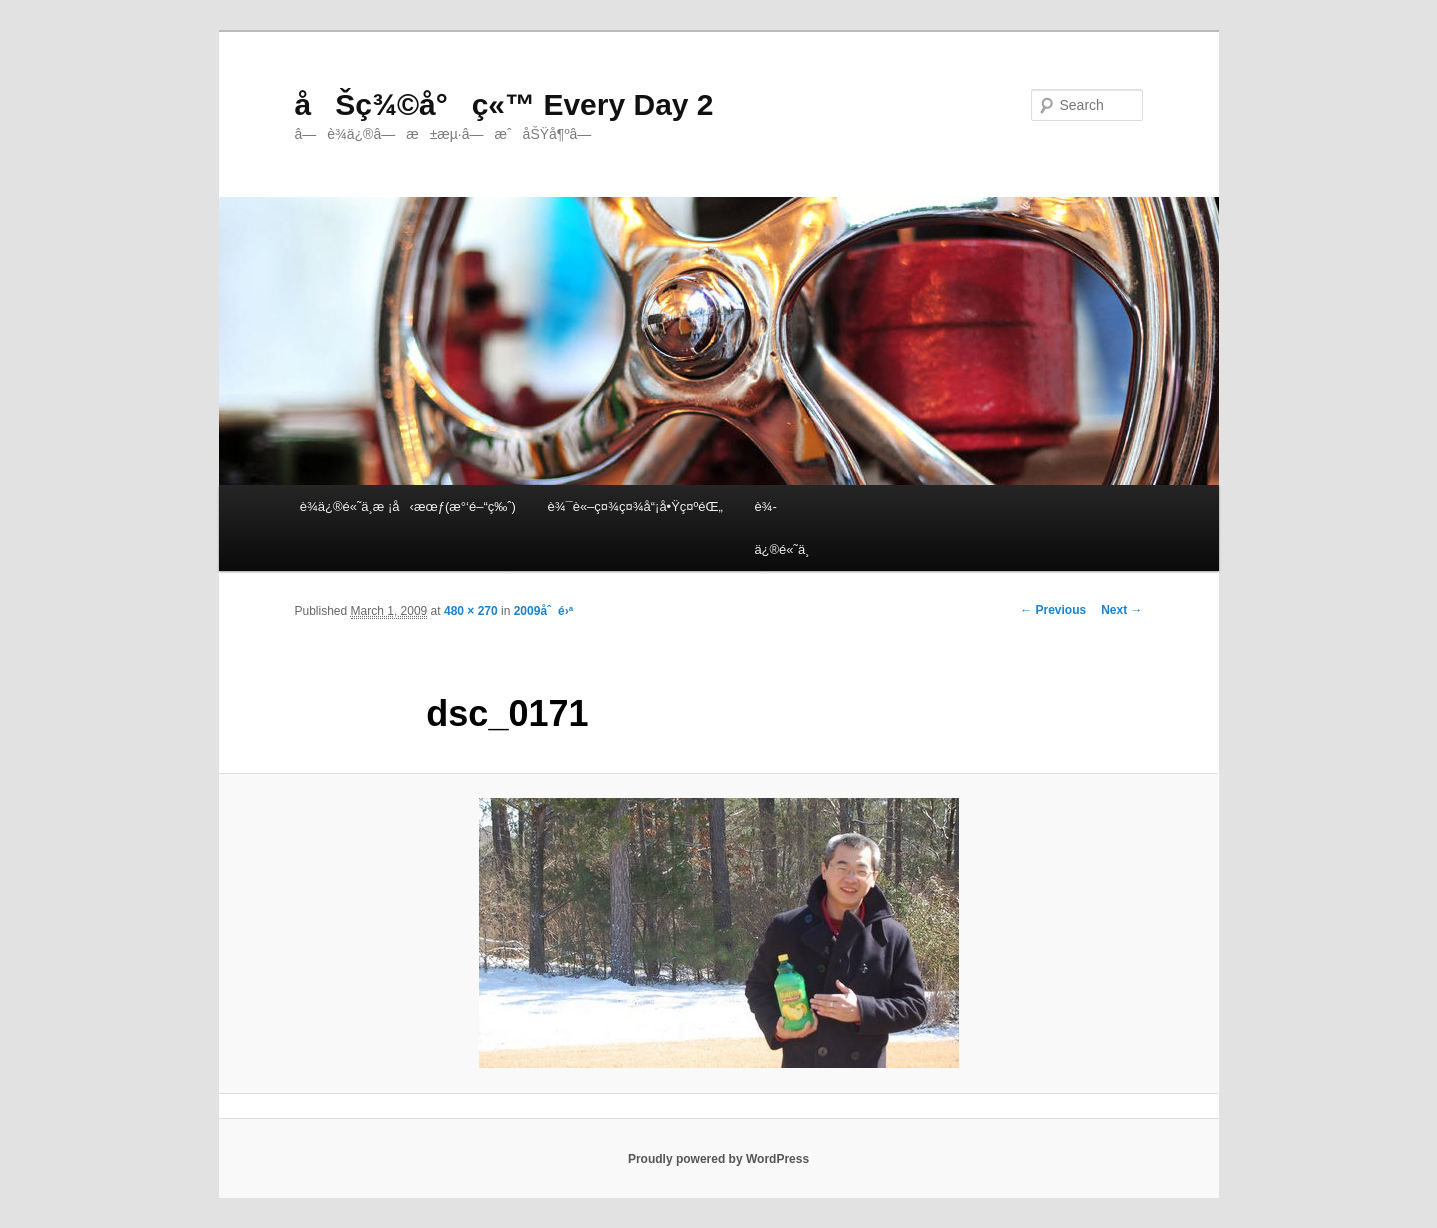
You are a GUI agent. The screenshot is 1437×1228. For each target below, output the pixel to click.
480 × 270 (471, 611)
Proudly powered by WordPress (718, 1159)
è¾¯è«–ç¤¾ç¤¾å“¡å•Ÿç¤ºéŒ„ (634, 506)
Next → (1121, 610)
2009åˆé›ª (543, 611)
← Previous (1053, 610)
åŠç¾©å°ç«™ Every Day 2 (504, 104)
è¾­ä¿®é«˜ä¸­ (781, 528)
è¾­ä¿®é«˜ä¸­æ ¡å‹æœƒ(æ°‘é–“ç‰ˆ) (408, 506)
